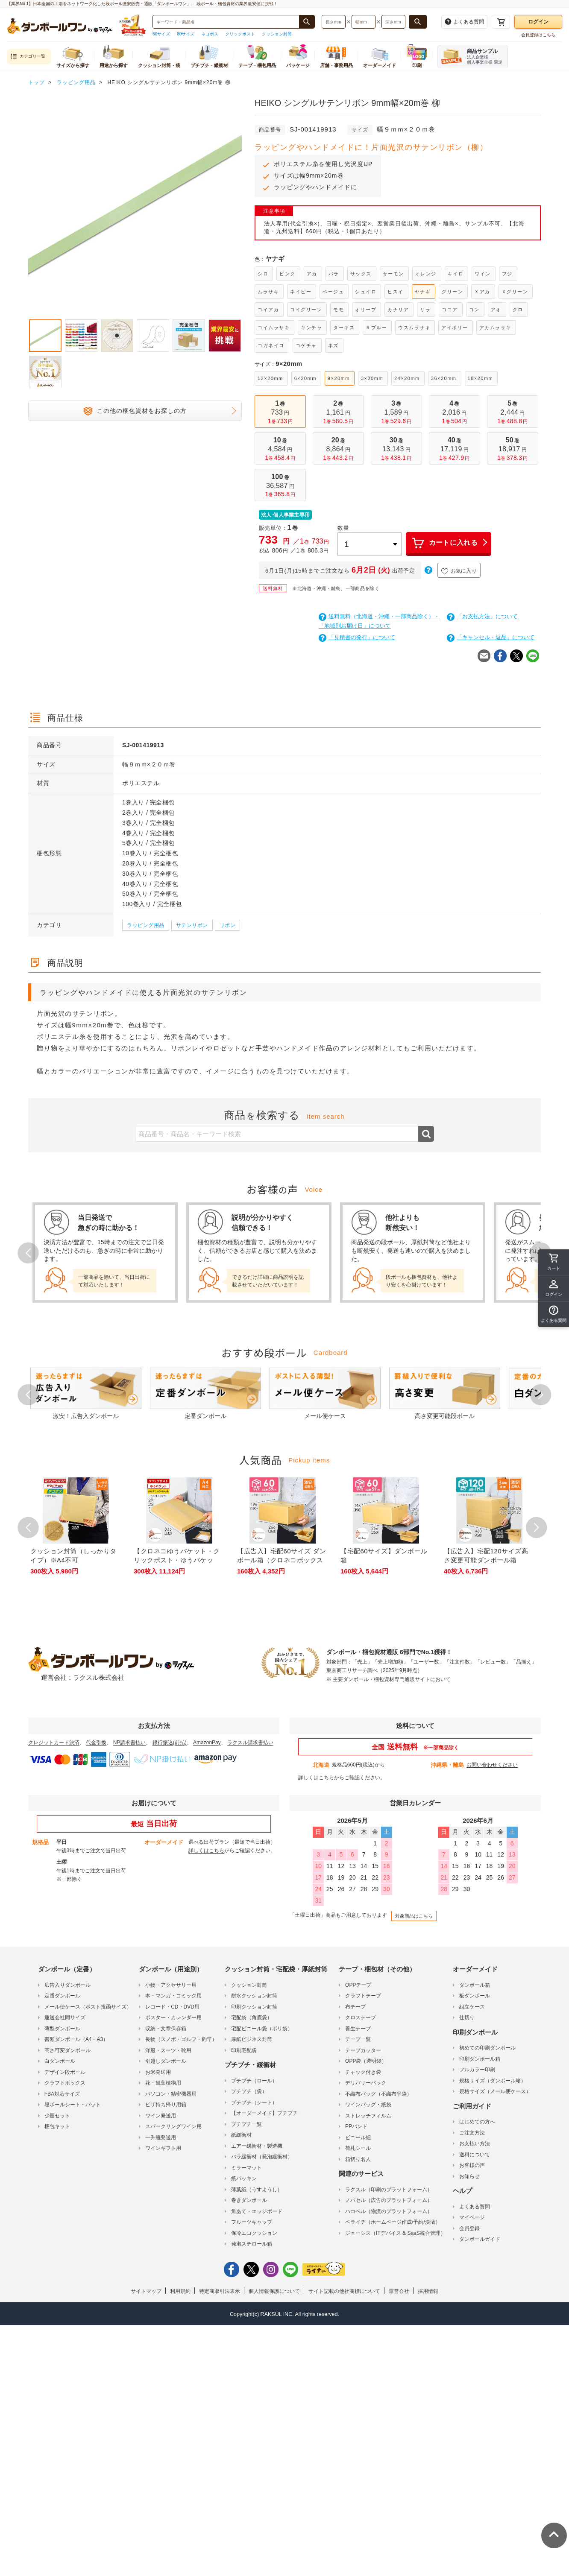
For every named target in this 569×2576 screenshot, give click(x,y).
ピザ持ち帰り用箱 (165, 2105)
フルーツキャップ (251, 2222)
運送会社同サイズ (64, 2017)
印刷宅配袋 (244, 2050)
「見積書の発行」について (357, 637)
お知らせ (469, 2176)
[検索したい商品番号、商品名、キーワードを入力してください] (226, 21)
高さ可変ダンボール (67, 2050)
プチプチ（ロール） (254, 2081)
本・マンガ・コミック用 (173, 1996)
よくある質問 (474, 2207)
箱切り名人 (358, 2159)
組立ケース (472, 2007)
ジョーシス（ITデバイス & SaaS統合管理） (395, 2233)
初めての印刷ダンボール (487, 2048)
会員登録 (469, 2228)
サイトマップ (146, 2291)
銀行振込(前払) (170, 1743)
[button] (553, 1314)
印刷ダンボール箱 (479, 2059)
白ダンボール (59, 2061)
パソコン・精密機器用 (171, 2094)
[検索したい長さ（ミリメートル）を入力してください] (334, 22)
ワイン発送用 (160, 2116)
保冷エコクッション (254, 2233)
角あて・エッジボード (256, 2211)
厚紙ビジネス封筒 (251, 2039)
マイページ (472, 2217)
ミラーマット (246, 2168)
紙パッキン (244, 2178)
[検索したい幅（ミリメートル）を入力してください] (363, 22)
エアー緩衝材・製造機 (256, 2146)
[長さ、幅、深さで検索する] (418, 22)
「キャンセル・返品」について (490, 637)
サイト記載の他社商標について (344, 2291)
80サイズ (185, 34)
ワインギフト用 (163, 2148)
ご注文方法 (472, 2133)
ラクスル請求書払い (250, 1743)
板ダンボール (474, 1996)
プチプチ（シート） (254, 2102)
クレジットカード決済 (53, 1743)
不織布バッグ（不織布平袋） (378, 2094)
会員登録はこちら (538, 34)
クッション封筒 (277, 34)
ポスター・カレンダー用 (173, 2017)
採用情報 (428, 2291)
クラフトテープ (363, 1996)
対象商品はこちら (414, 1915)
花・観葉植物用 (163, 2083)
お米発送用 (158, 2072)
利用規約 (180, 2291)
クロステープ (360, 2017)
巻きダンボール (249, 2200)
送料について (474, 2155)
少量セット (57, 2116)
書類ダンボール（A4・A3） (76, 2039)
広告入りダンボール (67, 1985)
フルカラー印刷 (477, 2070)
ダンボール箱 (474, 1985)
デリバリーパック (365, 2083)
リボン (228, 925)
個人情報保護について (274, 2291)
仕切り (467, 2017)
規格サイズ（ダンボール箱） (492, 2081)
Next (540, 1394)
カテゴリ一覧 (27, 56)
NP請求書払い (129, 1743)
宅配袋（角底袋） (251, 2017)
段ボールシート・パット (72, 2105)
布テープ (355, 2007)
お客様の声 (472, 2165)
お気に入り (459, 571)
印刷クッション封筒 (254, 2007)
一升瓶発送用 (160, 2137)
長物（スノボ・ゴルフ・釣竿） (181, 2039)
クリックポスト (240, 34)
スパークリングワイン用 (173, 2126)
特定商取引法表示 (219, 2291)
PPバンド (356, 2126)
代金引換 (96, 1743)
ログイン (538, 22)
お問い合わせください (492, 1765)
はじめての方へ (477, 2122)
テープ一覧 (358, 2039)
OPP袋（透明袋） (366, 2061)
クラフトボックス (64, 2083)
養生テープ (358, 2029)
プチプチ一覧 (246, 2124)
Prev (28, 1252)
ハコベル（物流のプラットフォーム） (388, 2211)
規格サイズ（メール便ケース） (495, 2091)
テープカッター (363, 2050)
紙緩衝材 (241, 2135)
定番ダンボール (62, 1996)
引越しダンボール (165, 2061)
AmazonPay (207, 1743)
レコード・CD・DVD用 (172, 2007)
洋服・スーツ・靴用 (168, 2050)
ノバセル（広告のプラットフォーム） (388, 2200)
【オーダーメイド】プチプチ (264, 2113)
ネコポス (209, 34)
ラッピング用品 (145, 925)
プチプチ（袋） (249, 2091)
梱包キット (57, 2126)
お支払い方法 (474, 2143)
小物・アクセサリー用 (171, 1985)
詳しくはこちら (316, 1778)
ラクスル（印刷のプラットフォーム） (388, 2190)
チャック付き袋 (363, 2072)
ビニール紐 (358, 2137)
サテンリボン (192, 925)
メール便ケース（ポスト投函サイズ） (88, 2007)
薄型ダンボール (62, 2029)
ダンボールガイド (479, 2239)
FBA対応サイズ (62, 2094)
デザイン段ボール (64, 2072)
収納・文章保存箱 (165, 2029)
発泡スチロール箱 (251, 2244)
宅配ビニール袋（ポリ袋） (262, 2029)
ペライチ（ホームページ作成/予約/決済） (392, 2222)
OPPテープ (358, 1985)
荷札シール (358, 2148)
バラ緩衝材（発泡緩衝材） (262, 2157)
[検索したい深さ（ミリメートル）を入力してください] (393, 22)
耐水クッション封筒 (254, 1996)
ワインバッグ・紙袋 (368, 2105)
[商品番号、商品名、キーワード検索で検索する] (306, 21)
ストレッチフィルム (368, 2116)
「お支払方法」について (482, 616)
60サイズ (161, 34)
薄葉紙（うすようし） (256, 2190)
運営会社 (399, 2291)
